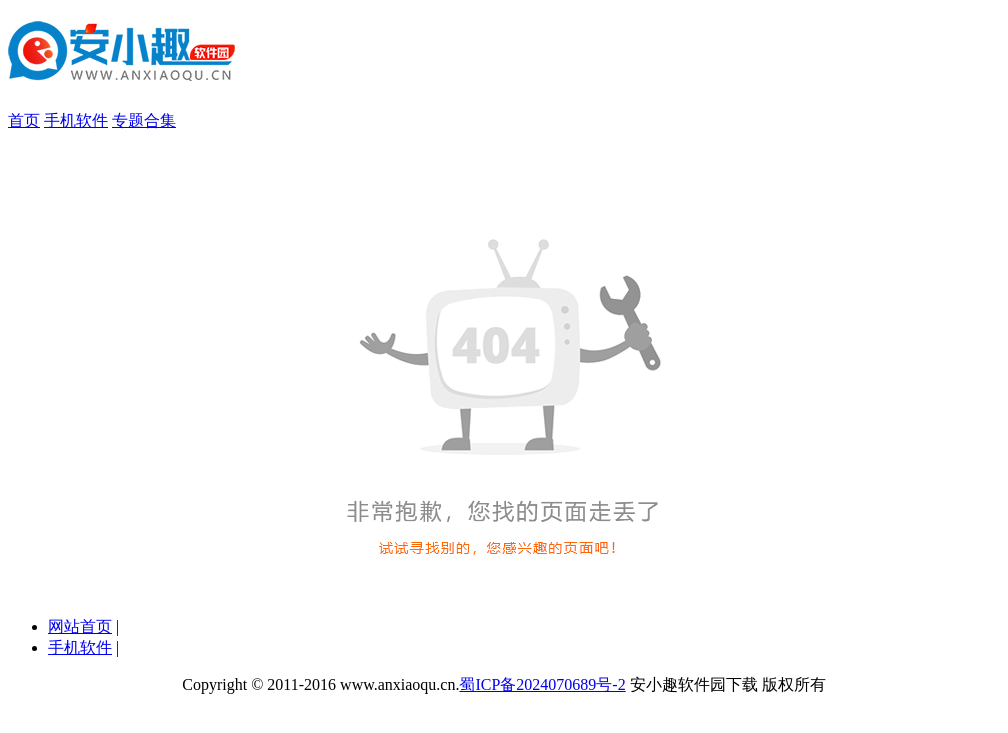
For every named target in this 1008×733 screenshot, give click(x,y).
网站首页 (80, 626)
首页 (24, 120)
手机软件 (76, 120)
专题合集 (144, 120)
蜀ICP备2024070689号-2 (542, 684)
